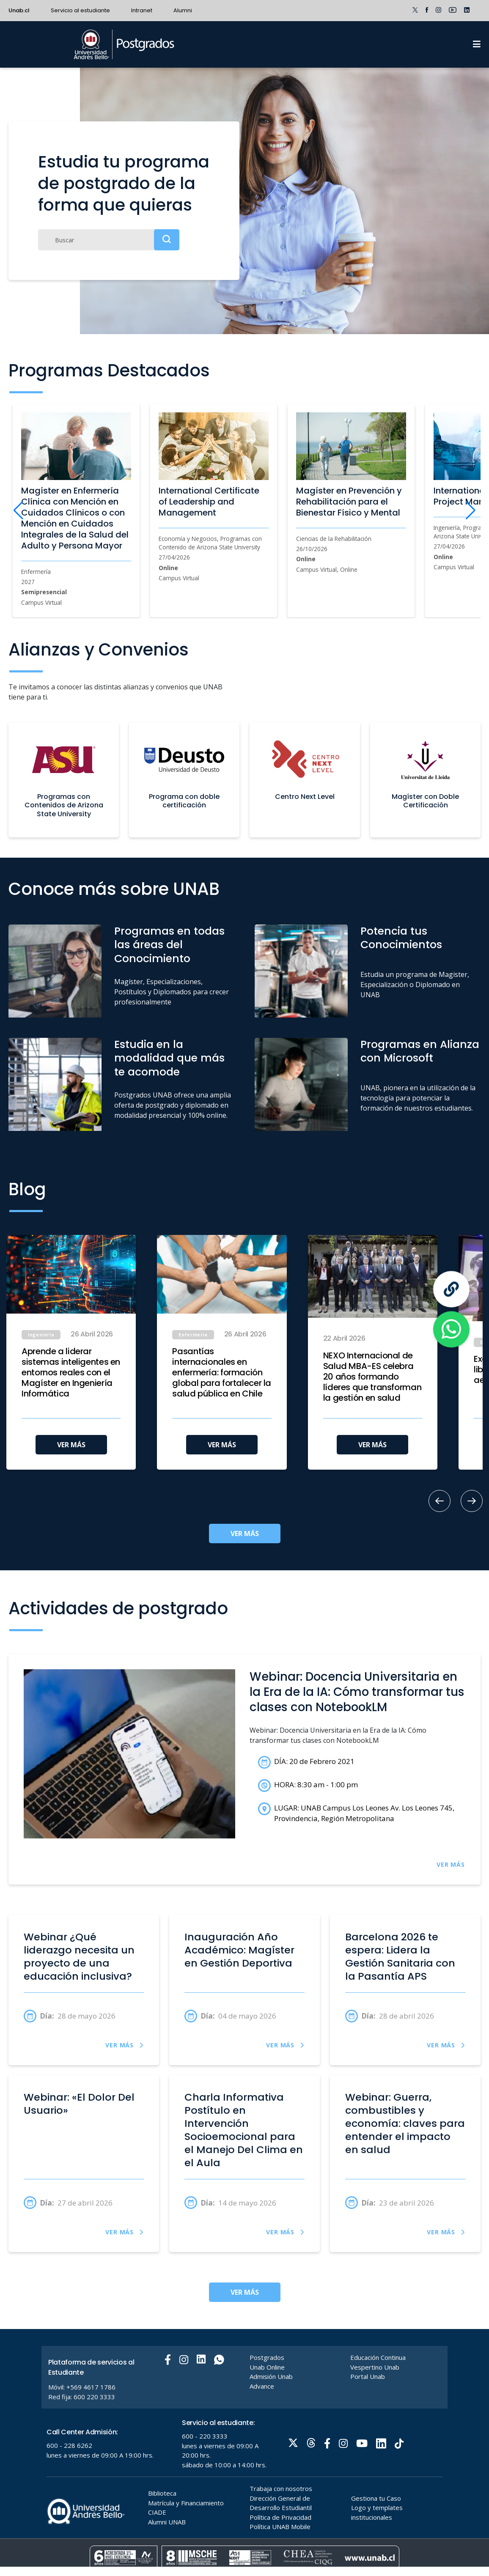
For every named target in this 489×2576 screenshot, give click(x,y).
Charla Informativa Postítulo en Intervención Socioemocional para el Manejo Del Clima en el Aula (243, 2129)
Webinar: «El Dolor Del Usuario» (79, 2103)
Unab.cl (19, 10)
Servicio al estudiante (80, 10)
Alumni (182, 10)
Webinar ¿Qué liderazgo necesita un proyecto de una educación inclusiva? (79, 1956)
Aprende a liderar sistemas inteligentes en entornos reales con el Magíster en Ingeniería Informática (71, 1372)
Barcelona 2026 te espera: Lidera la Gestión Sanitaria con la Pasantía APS (400, 1956)
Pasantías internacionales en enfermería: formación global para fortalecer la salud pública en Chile (221, 1372)
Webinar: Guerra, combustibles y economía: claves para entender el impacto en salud (405, 2123)
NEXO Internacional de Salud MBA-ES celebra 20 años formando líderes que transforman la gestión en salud (372, 1376)
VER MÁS (71, 1444)
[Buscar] (108, 239)
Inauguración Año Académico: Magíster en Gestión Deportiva (239, 1950)
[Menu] (477, 44)
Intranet (141, 10)
